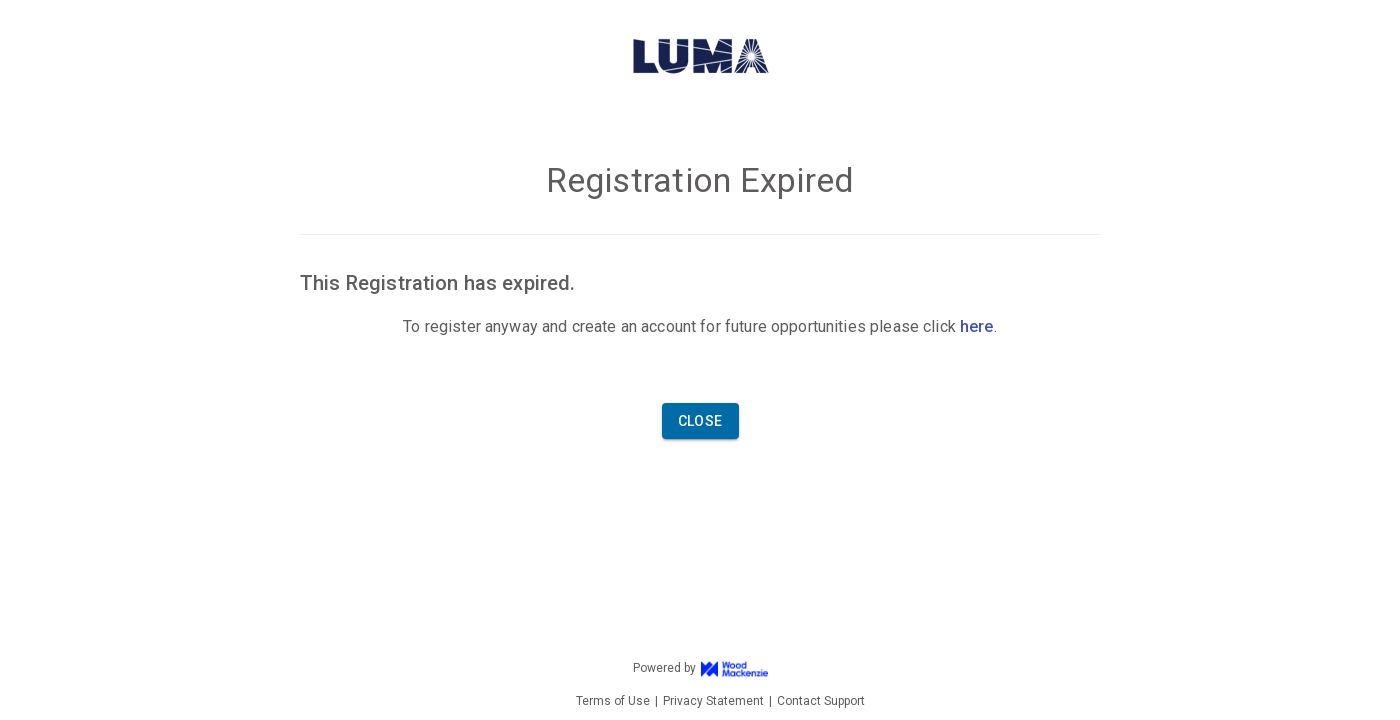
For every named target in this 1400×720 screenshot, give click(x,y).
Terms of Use (613, 701)
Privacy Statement (713, 701)
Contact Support (821, 701)
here (977, 326)
